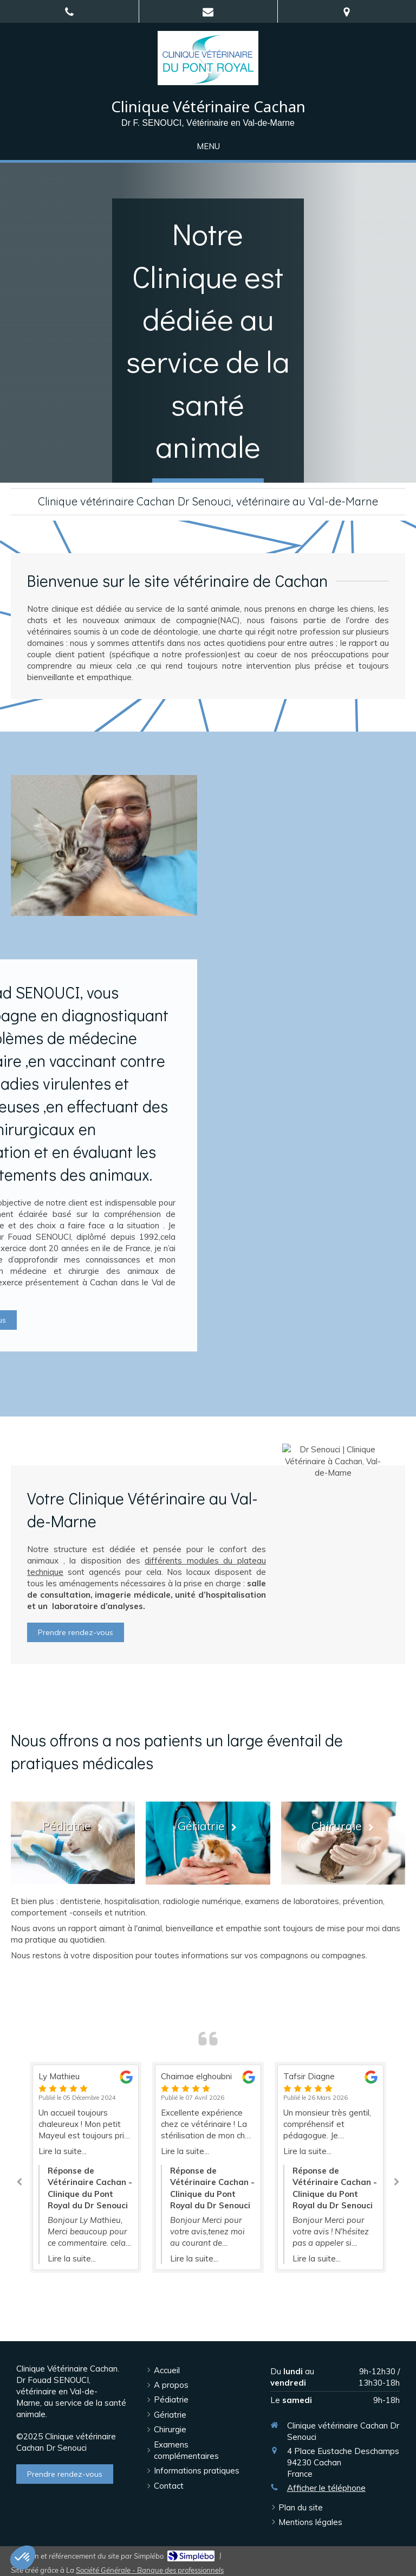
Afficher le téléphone (326, 2488)
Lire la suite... (62, 2151)
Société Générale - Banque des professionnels (150, 2570)
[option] (208, 2167)
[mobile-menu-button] (208, 146)
